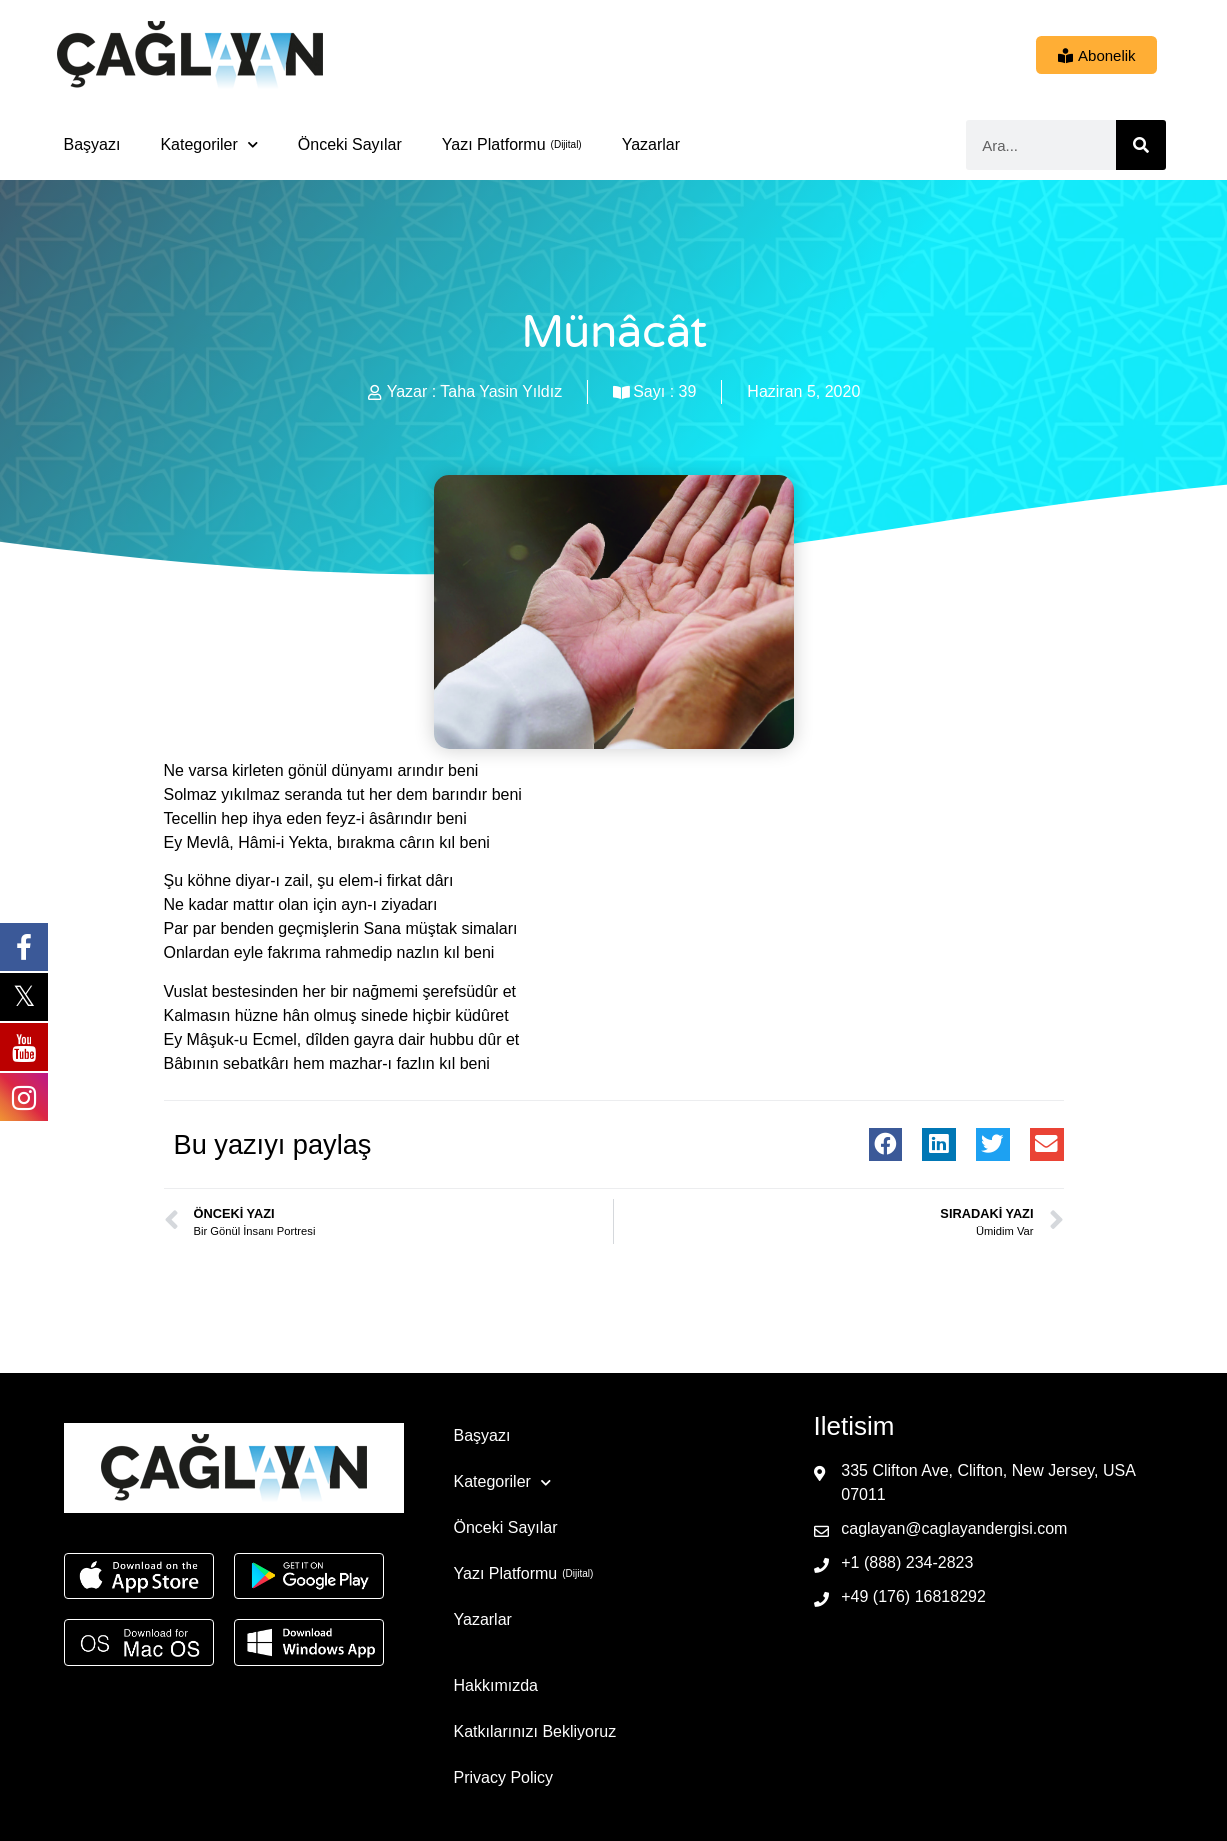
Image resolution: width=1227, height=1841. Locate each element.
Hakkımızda (496, 1685)
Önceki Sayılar (350, 144)
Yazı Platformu (494, 144)
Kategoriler (208, 144)
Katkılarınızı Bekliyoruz (535, 1731)
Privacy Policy (504, 1777)
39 (688, 391)
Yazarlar (651, 144)
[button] (886, 1145)
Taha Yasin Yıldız (501, 391)
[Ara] (1141, 145)
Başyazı (92, 144)
